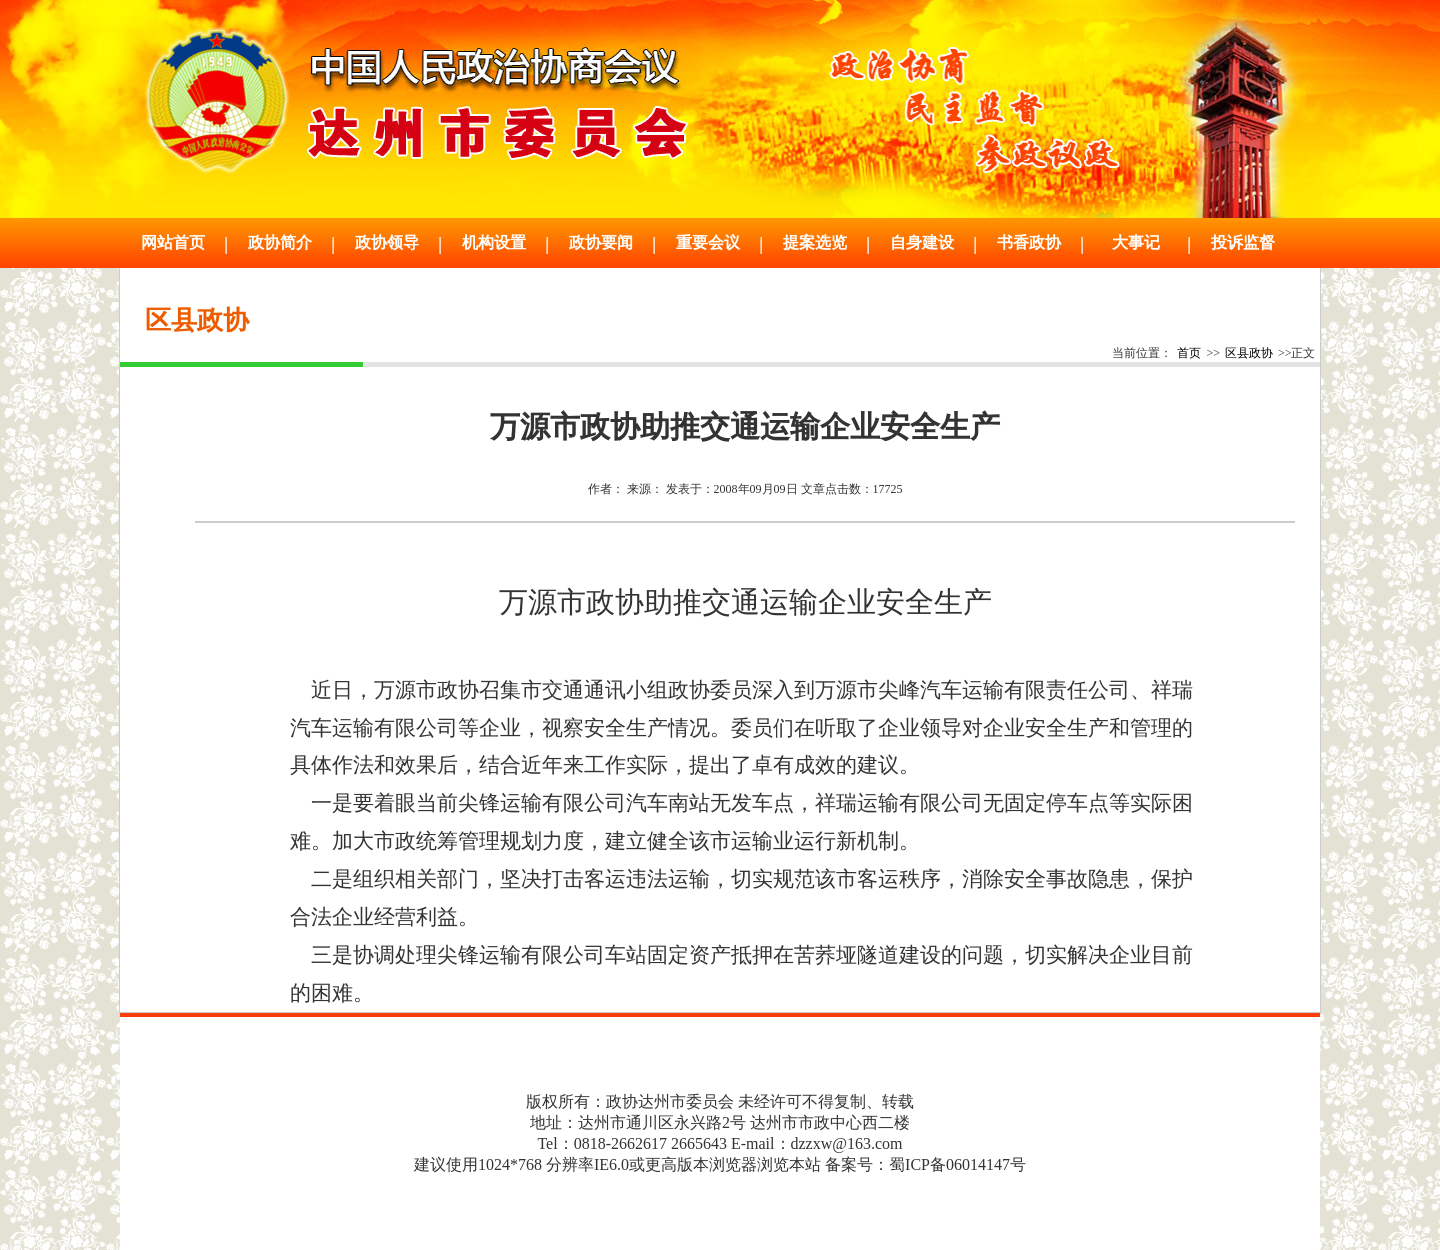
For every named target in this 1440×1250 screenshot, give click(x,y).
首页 (1189, 353)
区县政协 (1249, 353)
